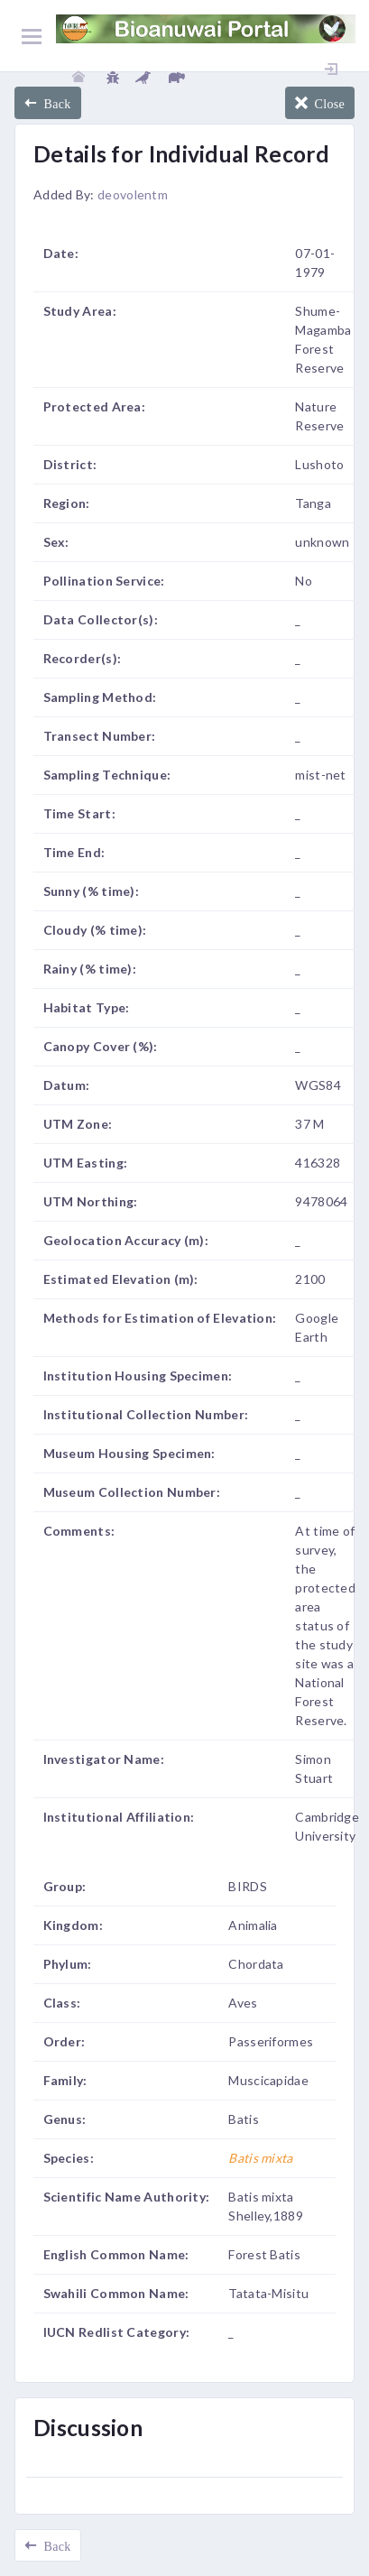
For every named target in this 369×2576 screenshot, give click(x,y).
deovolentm (132, 194)
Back (53, 103)
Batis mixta (260, 2157)
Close (326, 103)
